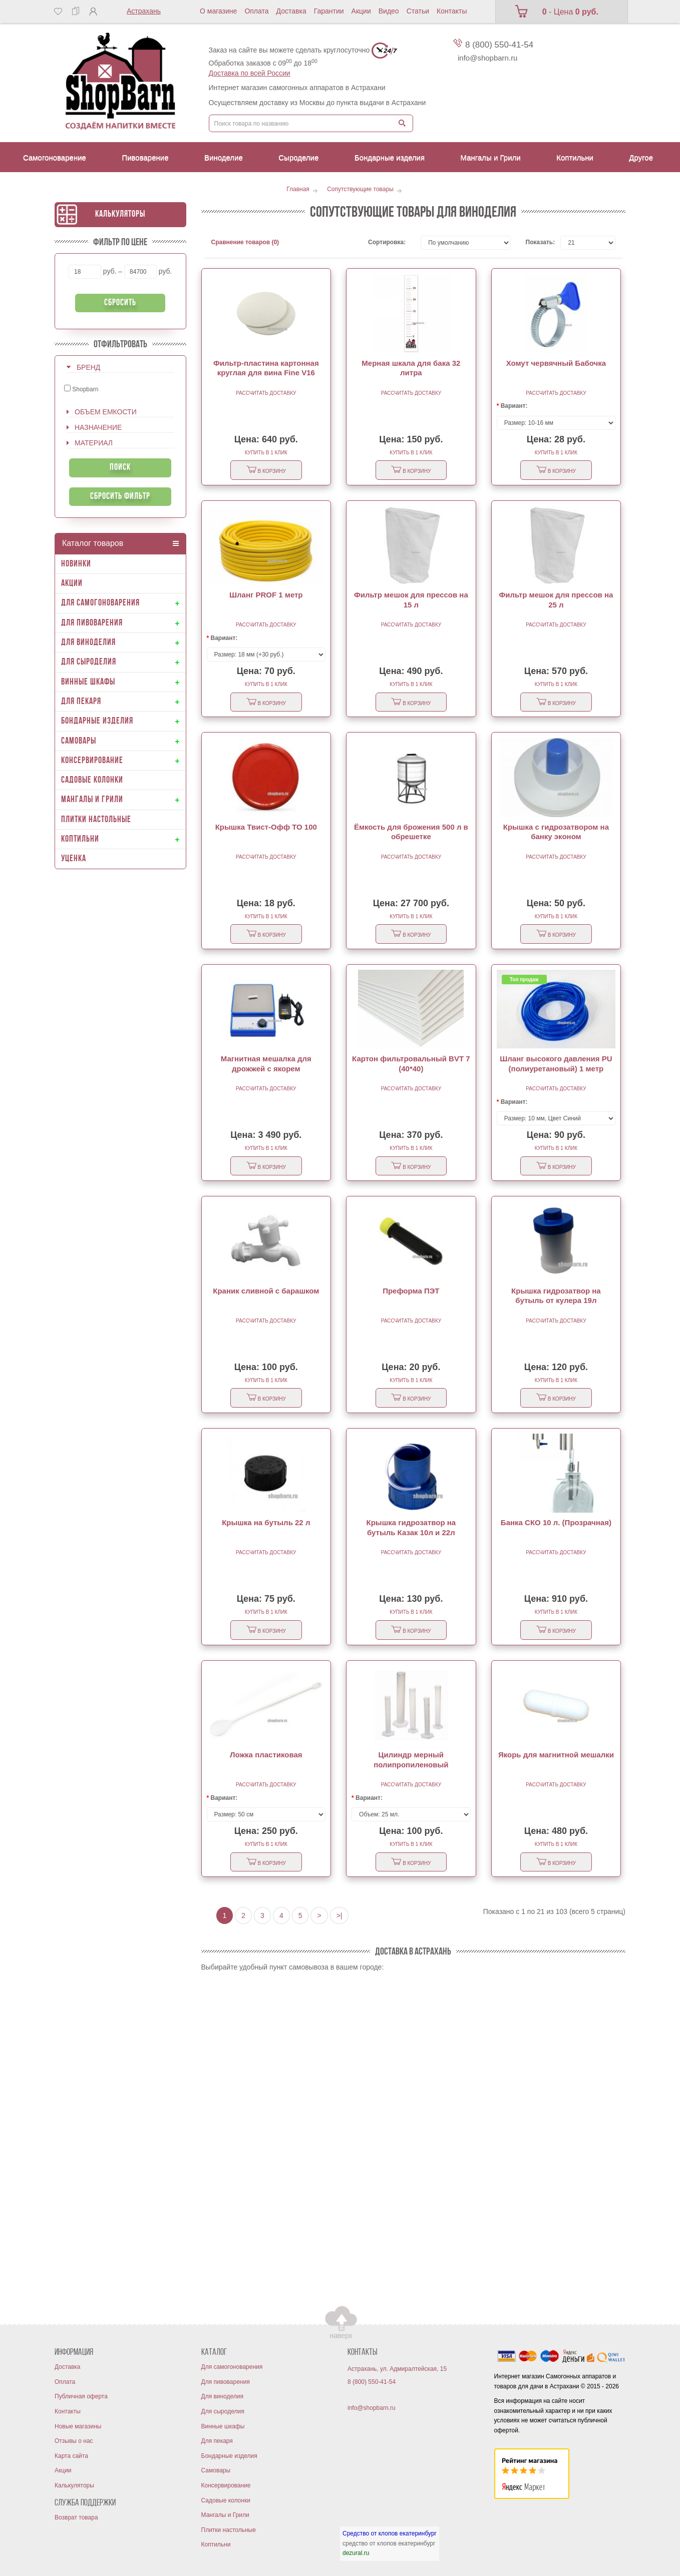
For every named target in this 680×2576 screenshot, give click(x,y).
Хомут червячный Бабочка (556, 363)
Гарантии (329, 11)
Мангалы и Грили (225, 2514)
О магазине (218, 11)
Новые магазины (78, 2426)
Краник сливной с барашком (266, 1290)
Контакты (452, 11)
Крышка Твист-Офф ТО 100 (266, 827)
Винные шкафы (223, 2426)
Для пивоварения (225, 2381)
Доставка (291, 11)
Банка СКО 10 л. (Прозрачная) (556, 1522)
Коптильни (216, 2544)
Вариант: (514, 405)
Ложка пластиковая (266, 1754)
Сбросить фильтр (120, 496)
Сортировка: (387, 242)
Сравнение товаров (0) (245, 242)
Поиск (120, 467)
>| (339, 1915)
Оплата (256, 11)
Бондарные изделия (229, 2455)
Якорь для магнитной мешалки (556, 1754)
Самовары (216, 2470)
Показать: (536, 242)
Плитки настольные (228, 2529)
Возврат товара (76, 2517)
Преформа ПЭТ (411, 1290)
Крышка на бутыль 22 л (266, 1522)
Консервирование (226, 2485)
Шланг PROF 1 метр (266, 594)
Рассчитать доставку (266, 393)
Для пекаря (217, 2440)
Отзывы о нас (74, 2440)
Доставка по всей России (249, 73)
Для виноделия (222, 2396)
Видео (389, 11)
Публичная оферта (81, 2396)
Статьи (418, 11)
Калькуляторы (120, 214)
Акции (361, 11)
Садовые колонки (225, 2500)
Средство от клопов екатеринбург (390, 2533)
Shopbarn (81, 389)
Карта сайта (71, 2455)
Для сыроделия (222, 2411)
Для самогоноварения (232, 2366)
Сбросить (120, 303)
